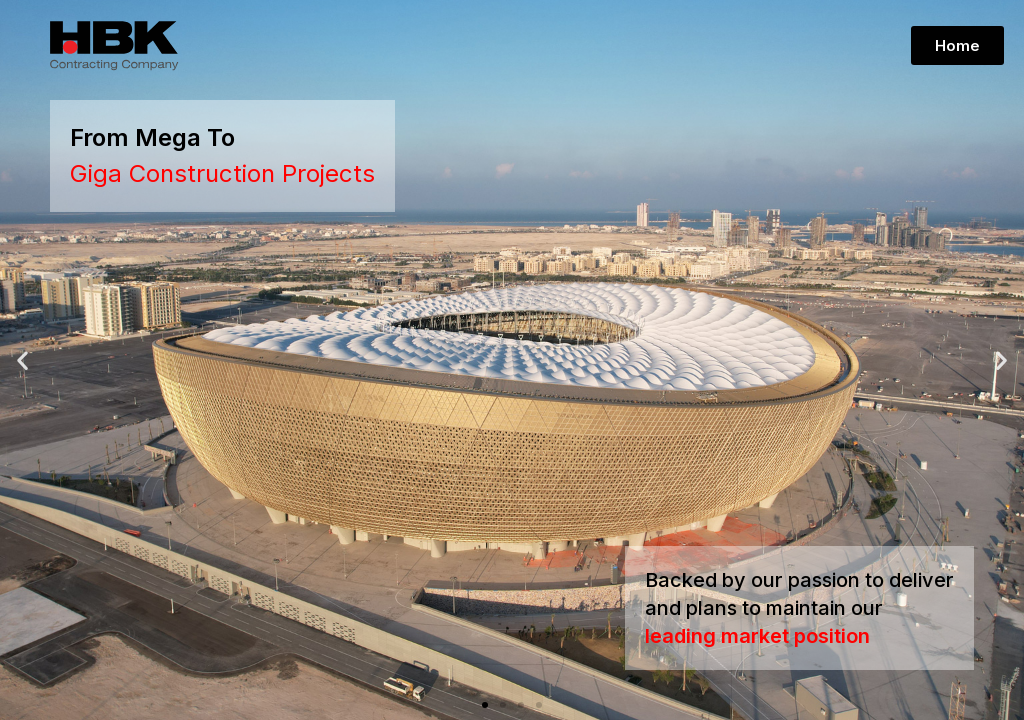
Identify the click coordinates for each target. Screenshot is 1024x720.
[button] (485, 705)
